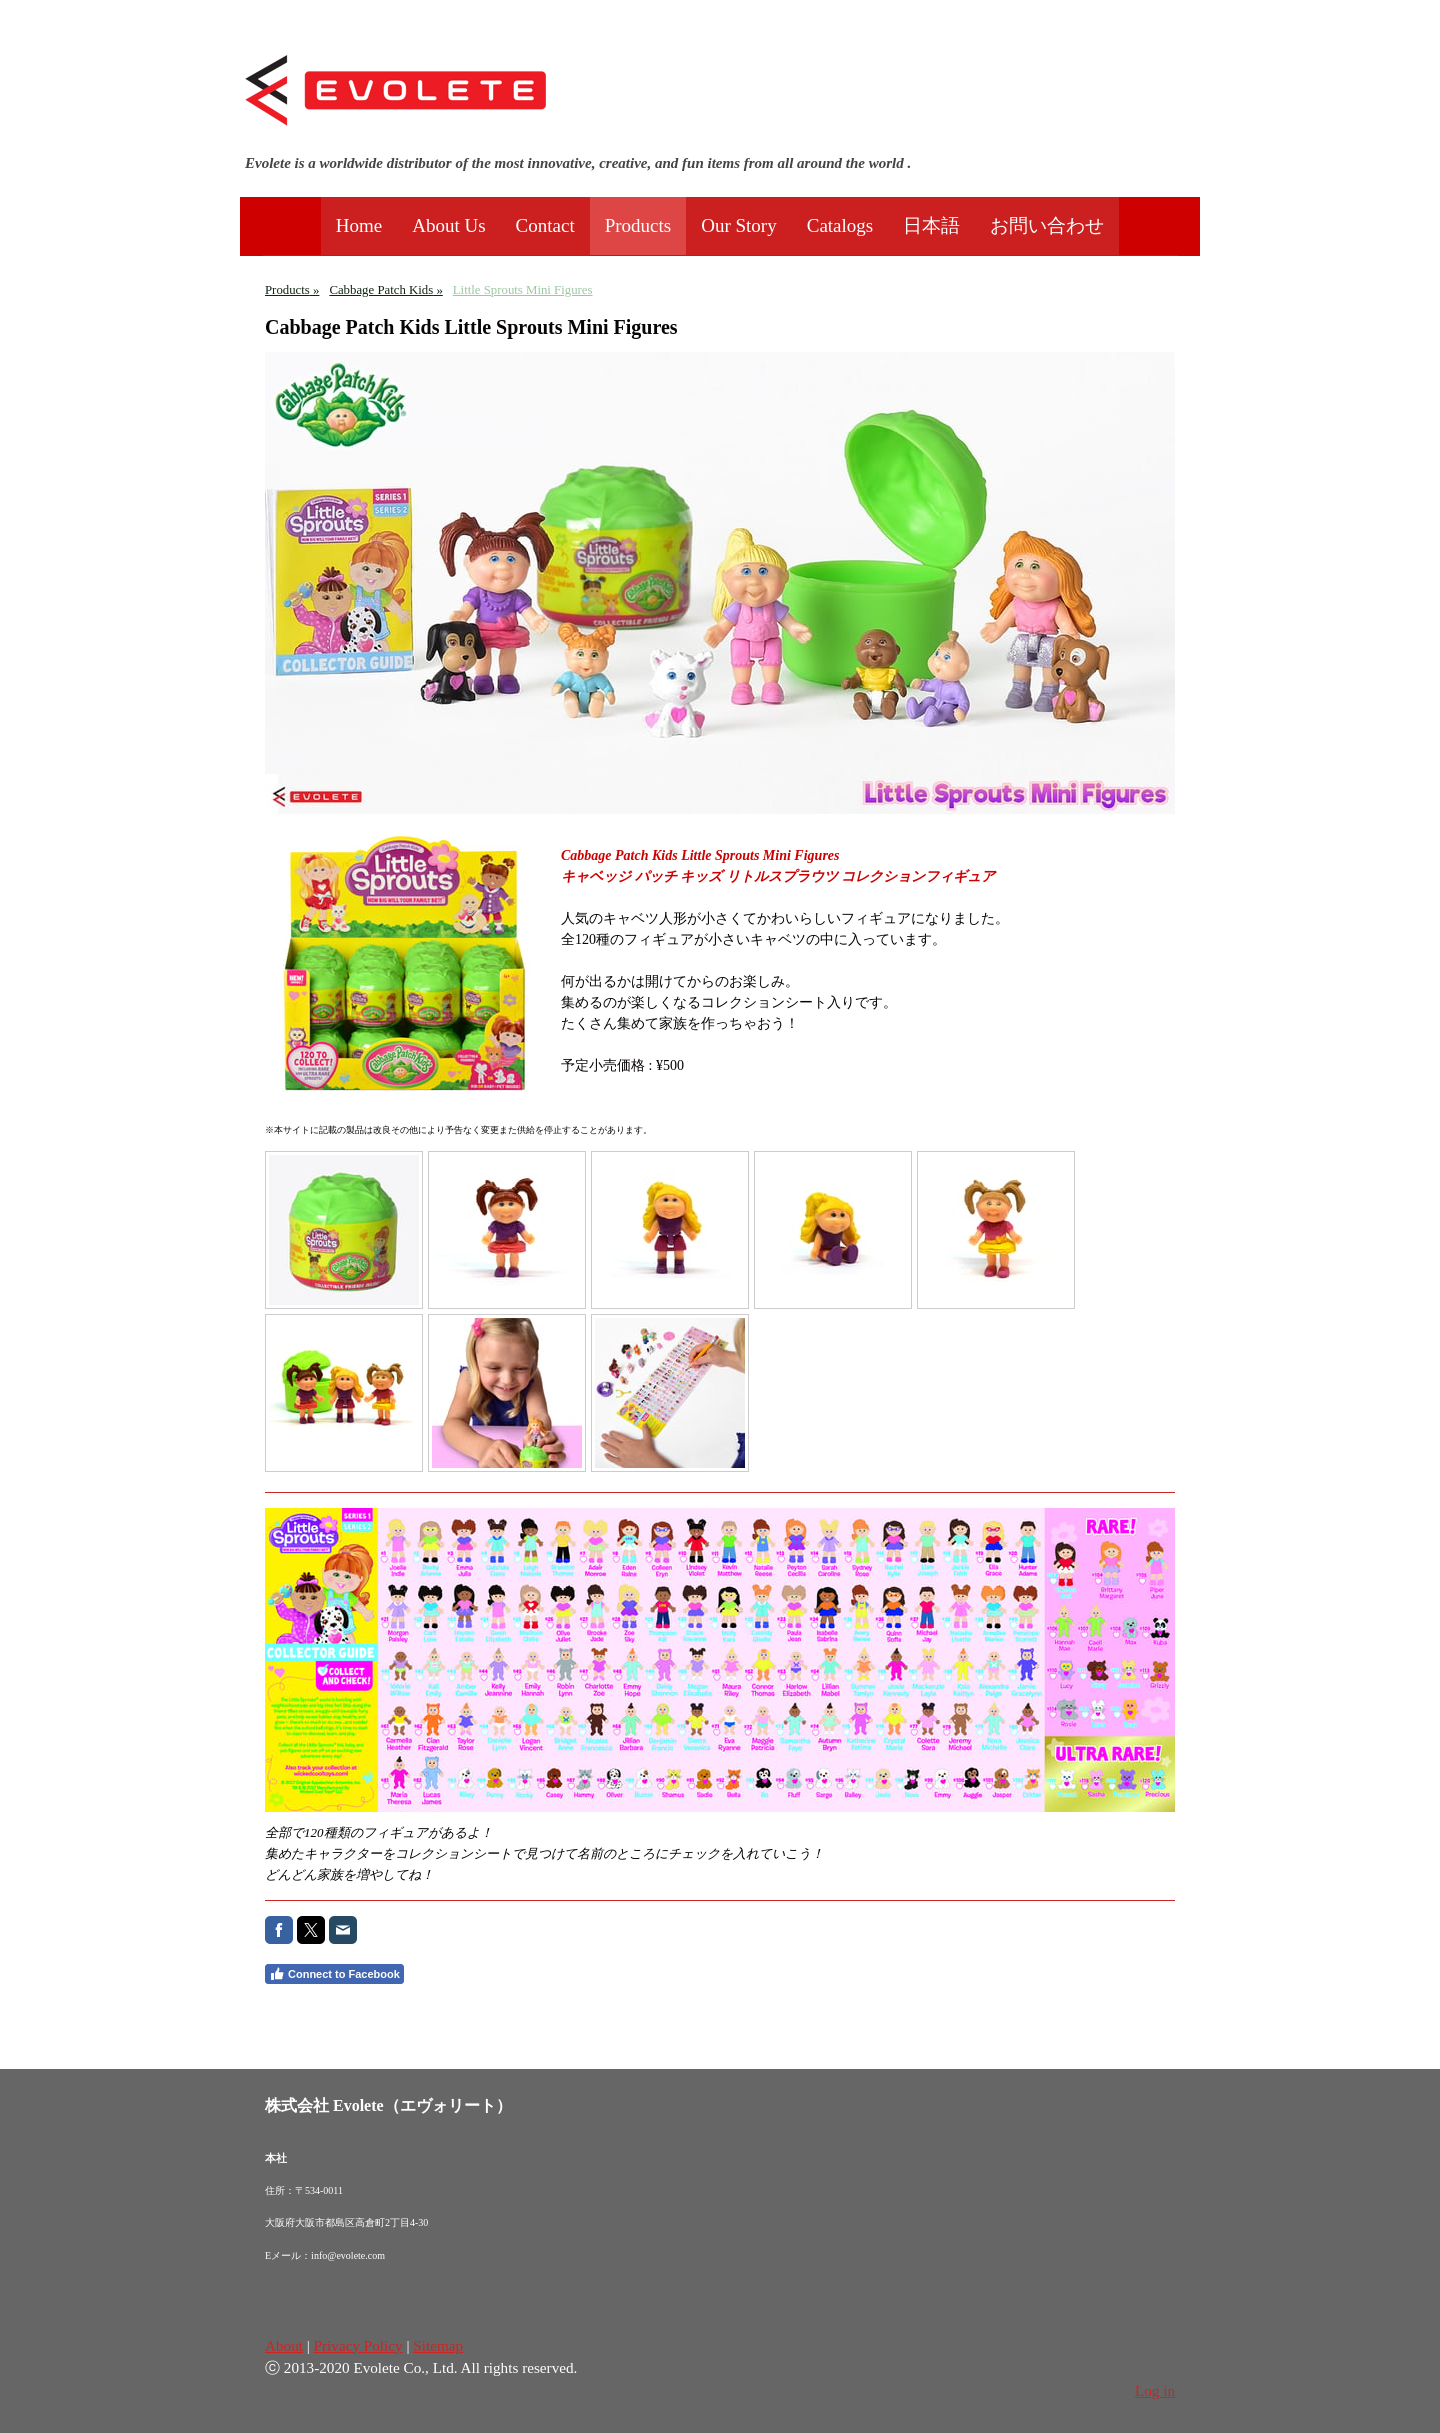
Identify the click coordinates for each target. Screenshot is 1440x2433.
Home (359, 225)
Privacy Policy (358, 2345)
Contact (545, 225)
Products (638, 225)
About (284, 2345)
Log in (1155, 2390)
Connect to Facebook (334, 1974)
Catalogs (840, 225)
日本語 (931, 225)
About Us (448, 225)
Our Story (738, 225)
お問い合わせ (1047, 225)
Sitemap (438, 2345)
